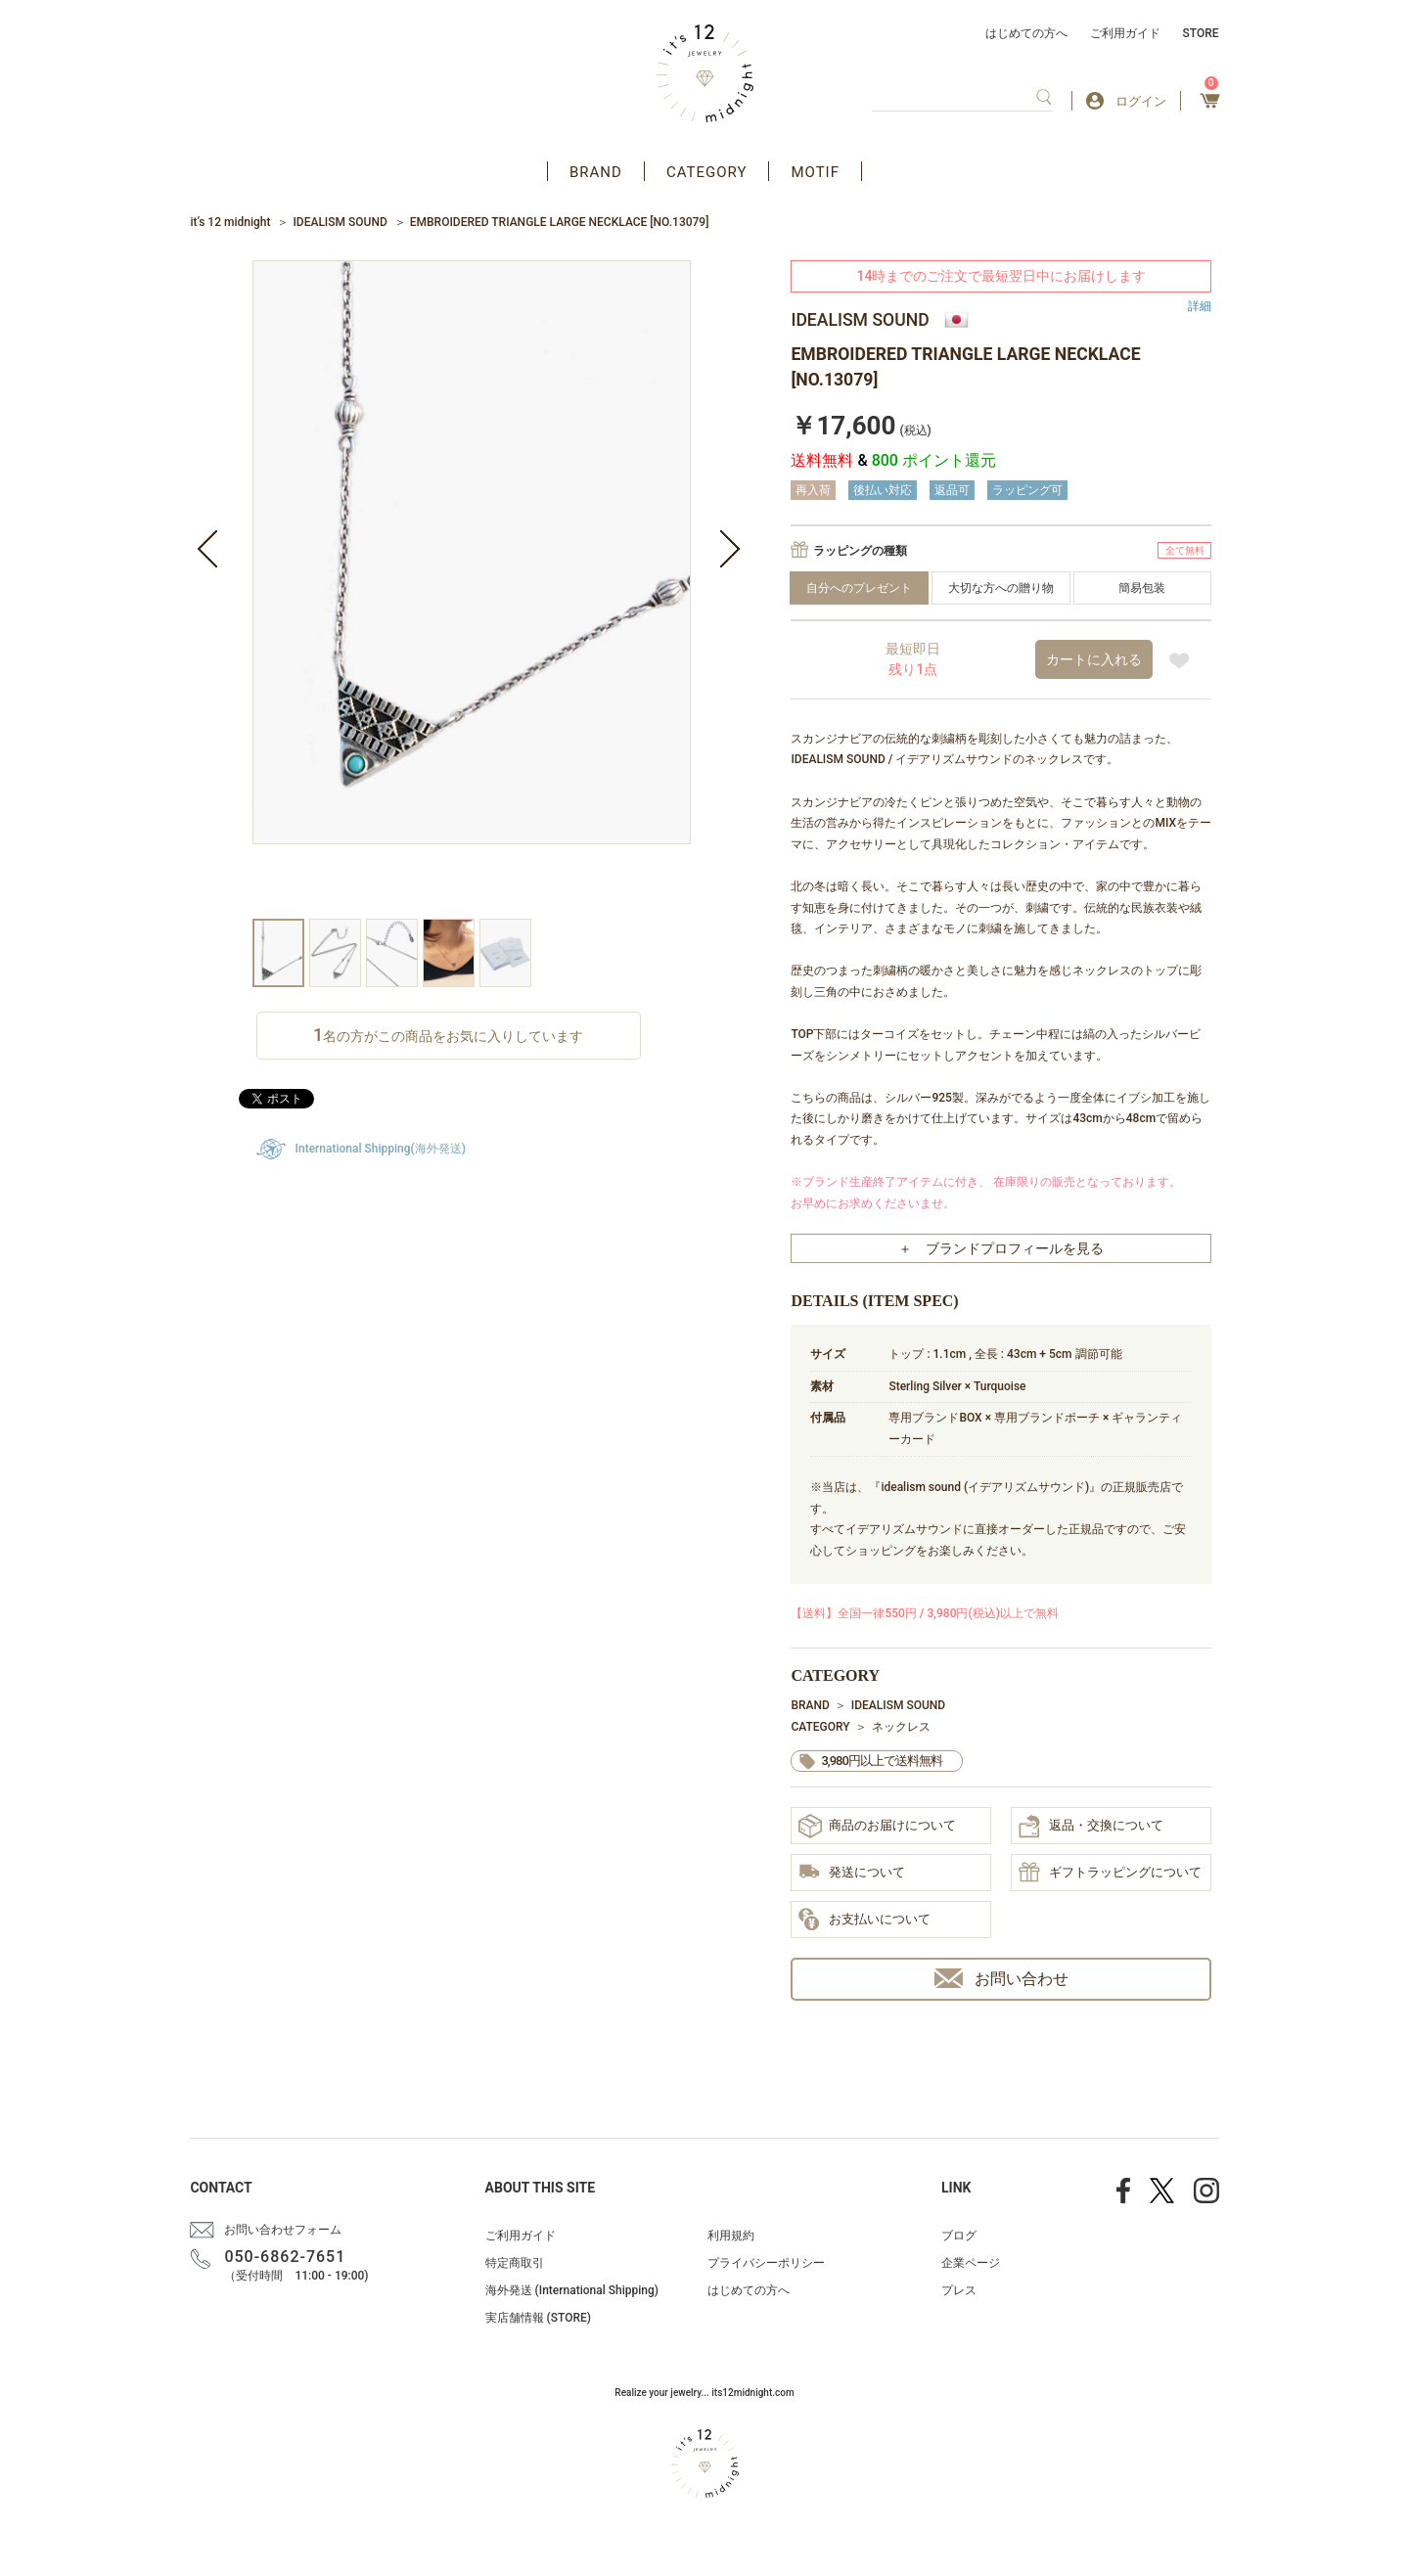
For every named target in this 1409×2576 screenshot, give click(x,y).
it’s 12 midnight (230, 222)
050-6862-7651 (284, 2256)
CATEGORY (707, 172)
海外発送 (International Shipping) (572, 2290)
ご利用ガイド (1125, 33)
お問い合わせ (1001, 1978)
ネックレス (901, 1727)
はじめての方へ (1026, 33)
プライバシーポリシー (766, 2263)
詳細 (1199, 305)
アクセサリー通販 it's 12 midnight (705, 73)
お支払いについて (864, 1920)
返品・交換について (1091, 1826)
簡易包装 (1141, 588)
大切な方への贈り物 (1001, 588)
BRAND (595, 172)
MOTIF (815, 172)
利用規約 (730, 2235)
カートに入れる (1094, 659)
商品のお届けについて (877, 1826)
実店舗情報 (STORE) (538, 2318)
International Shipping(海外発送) (380, 1148)
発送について (851, 1873)
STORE (1201, 33)
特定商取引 (514, 2263)
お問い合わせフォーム (282, 2230)
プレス (959, 2290)
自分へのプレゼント (859, 588)
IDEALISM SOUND (339, 222)
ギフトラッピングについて (1110, 1873)
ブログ (959, 2235)
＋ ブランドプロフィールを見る (1001, 1248)
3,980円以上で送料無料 (881, 1760)
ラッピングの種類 (860, 551)
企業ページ (970, 2263)
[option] (471, 589)
